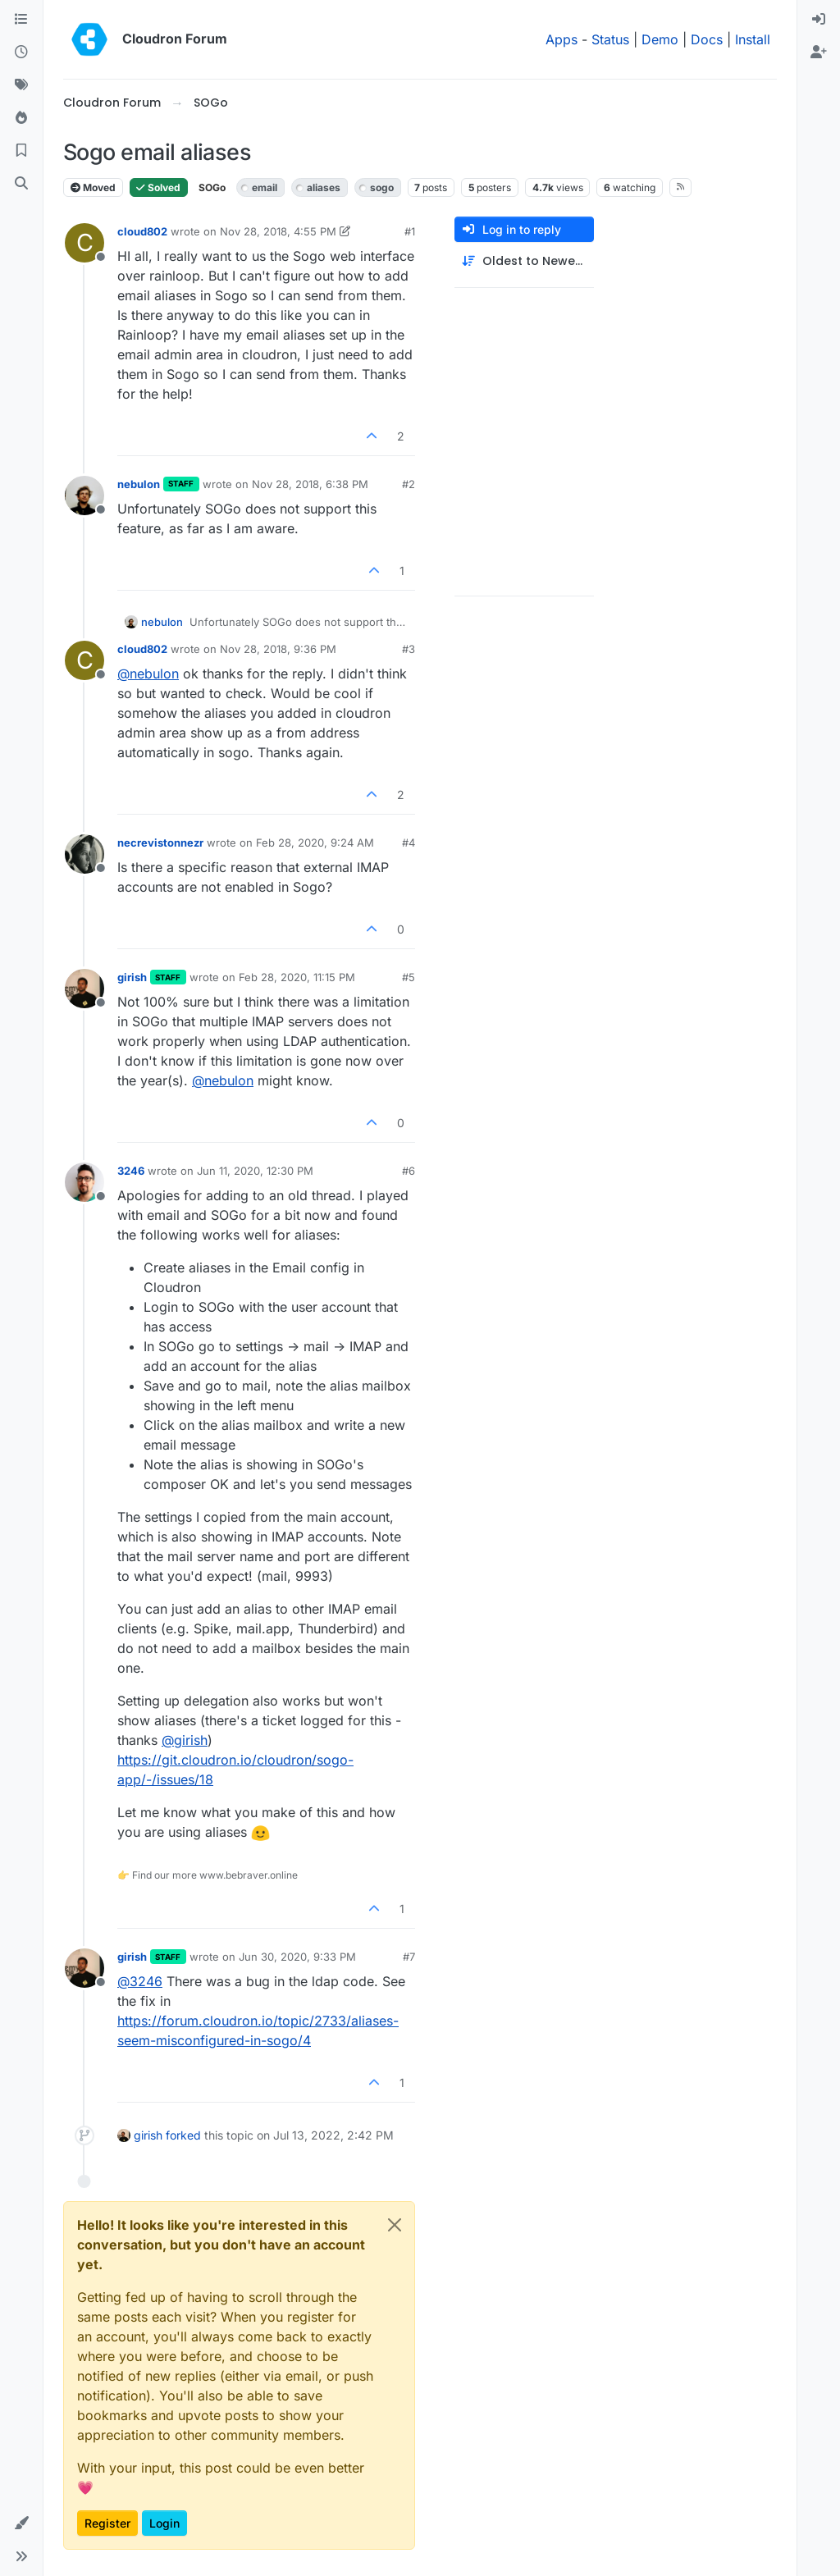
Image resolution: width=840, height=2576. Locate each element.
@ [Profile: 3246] (139, 1981)
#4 (408, 842)
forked (183, 2135)
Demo (659, 39)
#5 (408, 977)
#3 (408, 648)
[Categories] (21, 20)
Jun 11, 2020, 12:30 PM (255, 1170)
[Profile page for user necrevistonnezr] (84, 854)
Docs (707, 39)
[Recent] (21, 52)
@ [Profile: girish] (185, 1740)
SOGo (212, 187)
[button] (21, 2523)
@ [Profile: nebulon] (148, 673)
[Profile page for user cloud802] (84, 243)
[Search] (21, 184)
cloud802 (142, 231)
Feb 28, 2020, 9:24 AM (315, 842)
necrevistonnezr (160, 842)
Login (164, 2523)
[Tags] (21, 85)
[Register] (818, 52)
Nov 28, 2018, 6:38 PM (310, 484)
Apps (562, 39)
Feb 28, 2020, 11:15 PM (297, 977)
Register (107, 2523)
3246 (130, 1170)
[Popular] (21, 118)
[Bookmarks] (21, 151)
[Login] (818, 20)
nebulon (138, 484)
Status (610, 39)
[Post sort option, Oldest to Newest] (524, 261)
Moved (93, 187)
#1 (409, 231)
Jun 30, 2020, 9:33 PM (297, 1956)
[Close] (394, 2225)
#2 (408, 484)
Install (752, 39)
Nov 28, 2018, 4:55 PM (278, 231)
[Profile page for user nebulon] (84, 495)
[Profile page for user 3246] (84, 1182)
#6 (408, 1170)
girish (132, 977)
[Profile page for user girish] (84, 988)
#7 (409, 1956)
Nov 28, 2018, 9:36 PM (278, 648)
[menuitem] (818, 20)
